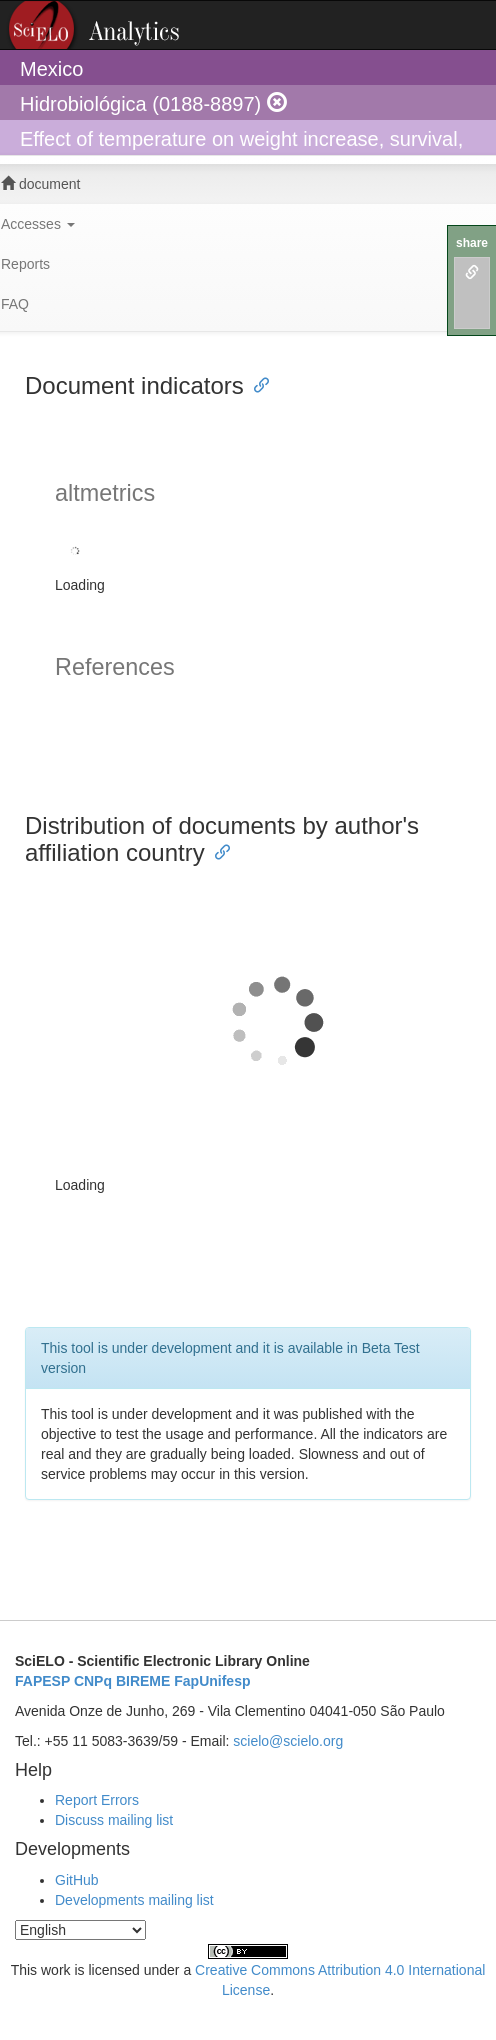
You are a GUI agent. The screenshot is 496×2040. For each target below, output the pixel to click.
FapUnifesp (212, 1681)
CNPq (93, 1681)
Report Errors (97, 1800)
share (472, 243)
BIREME (143, 1681)
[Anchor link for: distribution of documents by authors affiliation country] (217, 850)
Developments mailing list (134, 1900)
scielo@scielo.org (288, 1741)
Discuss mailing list (114, 1820)
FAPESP (42, 1681)
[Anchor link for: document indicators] (256, 383)
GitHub (77, 1880)
